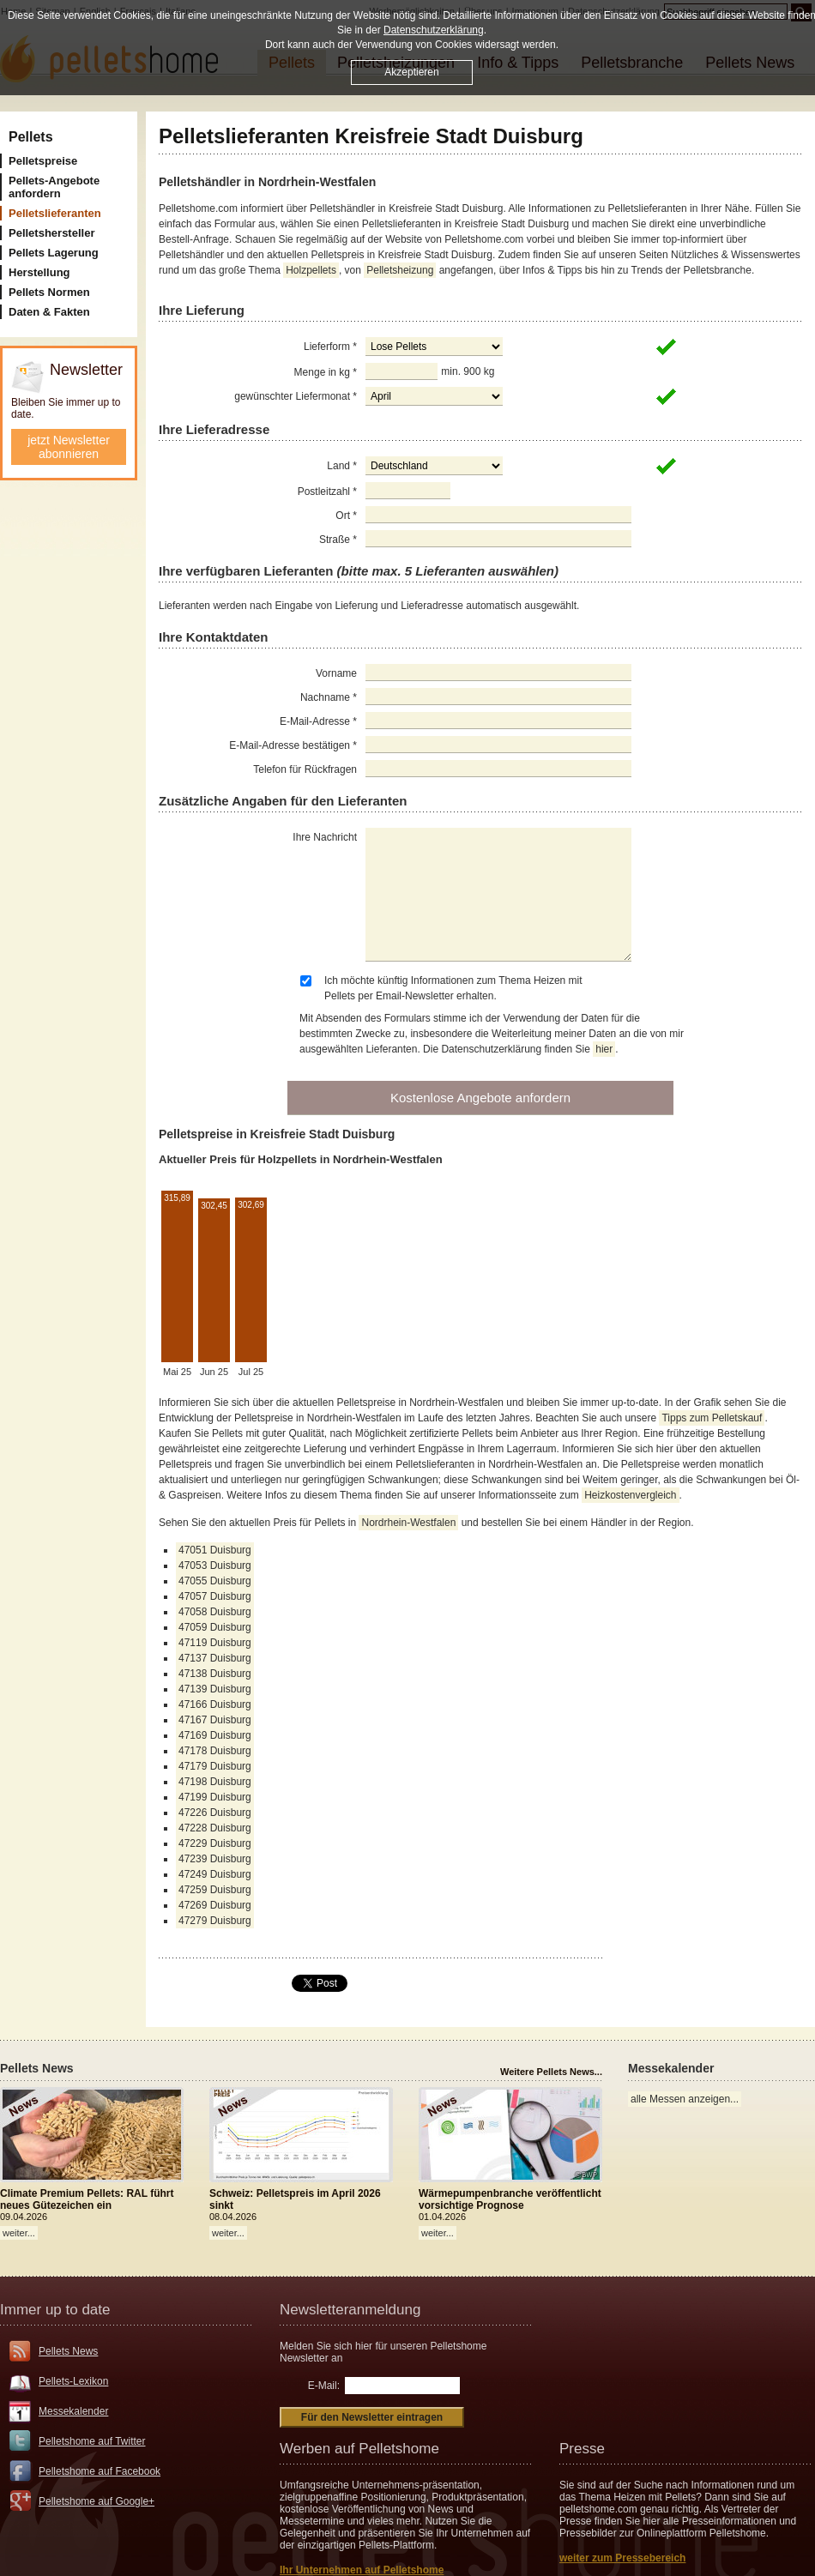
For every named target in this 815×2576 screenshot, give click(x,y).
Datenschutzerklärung (433, 30)
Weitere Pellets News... (551, 2071)
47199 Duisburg (214, 1797)
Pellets (31, 137)
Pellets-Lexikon (73, 2381)
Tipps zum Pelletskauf (711, 1418)
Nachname (328, 697)
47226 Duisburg (214, 1813)
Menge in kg (325, 372)
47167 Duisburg (214, 1720)
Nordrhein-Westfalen (408, 1523)
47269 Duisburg (214, 1905)
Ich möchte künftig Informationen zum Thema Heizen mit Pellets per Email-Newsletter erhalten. (453, 988)
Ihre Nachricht (325, 837)
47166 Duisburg (214, 1704)
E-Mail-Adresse (318, 721)
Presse (582, 2448)
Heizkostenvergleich (630, 1495)
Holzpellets (311, 270)
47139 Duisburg (214, 1689)
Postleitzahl (327, 492)
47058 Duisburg (214, 1612)
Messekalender (73, 2411)
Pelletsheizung (399, 270)
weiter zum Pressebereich (622, 2558)
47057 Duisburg (214, 1596)
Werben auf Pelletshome (359, 2448)
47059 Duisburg (214, 1627)
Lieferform (330, 347)
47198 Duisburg (214, 1782)
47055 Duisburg (214, 1581)
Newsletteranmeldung (350, 2310)
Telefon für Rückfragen (305, 769)
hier (604, 1049)
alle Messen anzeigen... (685, 2099)
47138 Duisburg (214, 1674)
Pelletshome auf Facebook (99, 2471)
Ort (346, 516)
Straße (338, 540)
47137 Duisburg (214, 1658)
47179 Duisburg (214, 1766)
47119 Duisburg (214, 1643)
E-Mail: (324, 2386)
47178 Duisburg (214, 1751)
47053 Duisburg (214, 1565)
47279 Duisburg (214, 1921)
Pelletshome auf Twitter (92, 2441)
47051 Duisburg (214, 1550)
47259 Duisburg (214, 1890)
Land (342, 466)
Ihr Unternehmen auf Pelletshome (362, 2570)
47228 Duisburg (214, 1828)
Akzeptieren (411, 72)
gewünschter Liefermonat (295, 396)
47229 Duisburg (214, 1843)
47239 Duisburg (214, 1859)
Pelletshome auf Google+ (96, 2501)
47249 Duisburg (214, 1874)
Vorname (336, 673)
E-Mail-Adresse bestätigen (293, 745)
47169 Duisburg (214, 1735)
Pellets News (68, 2351)
